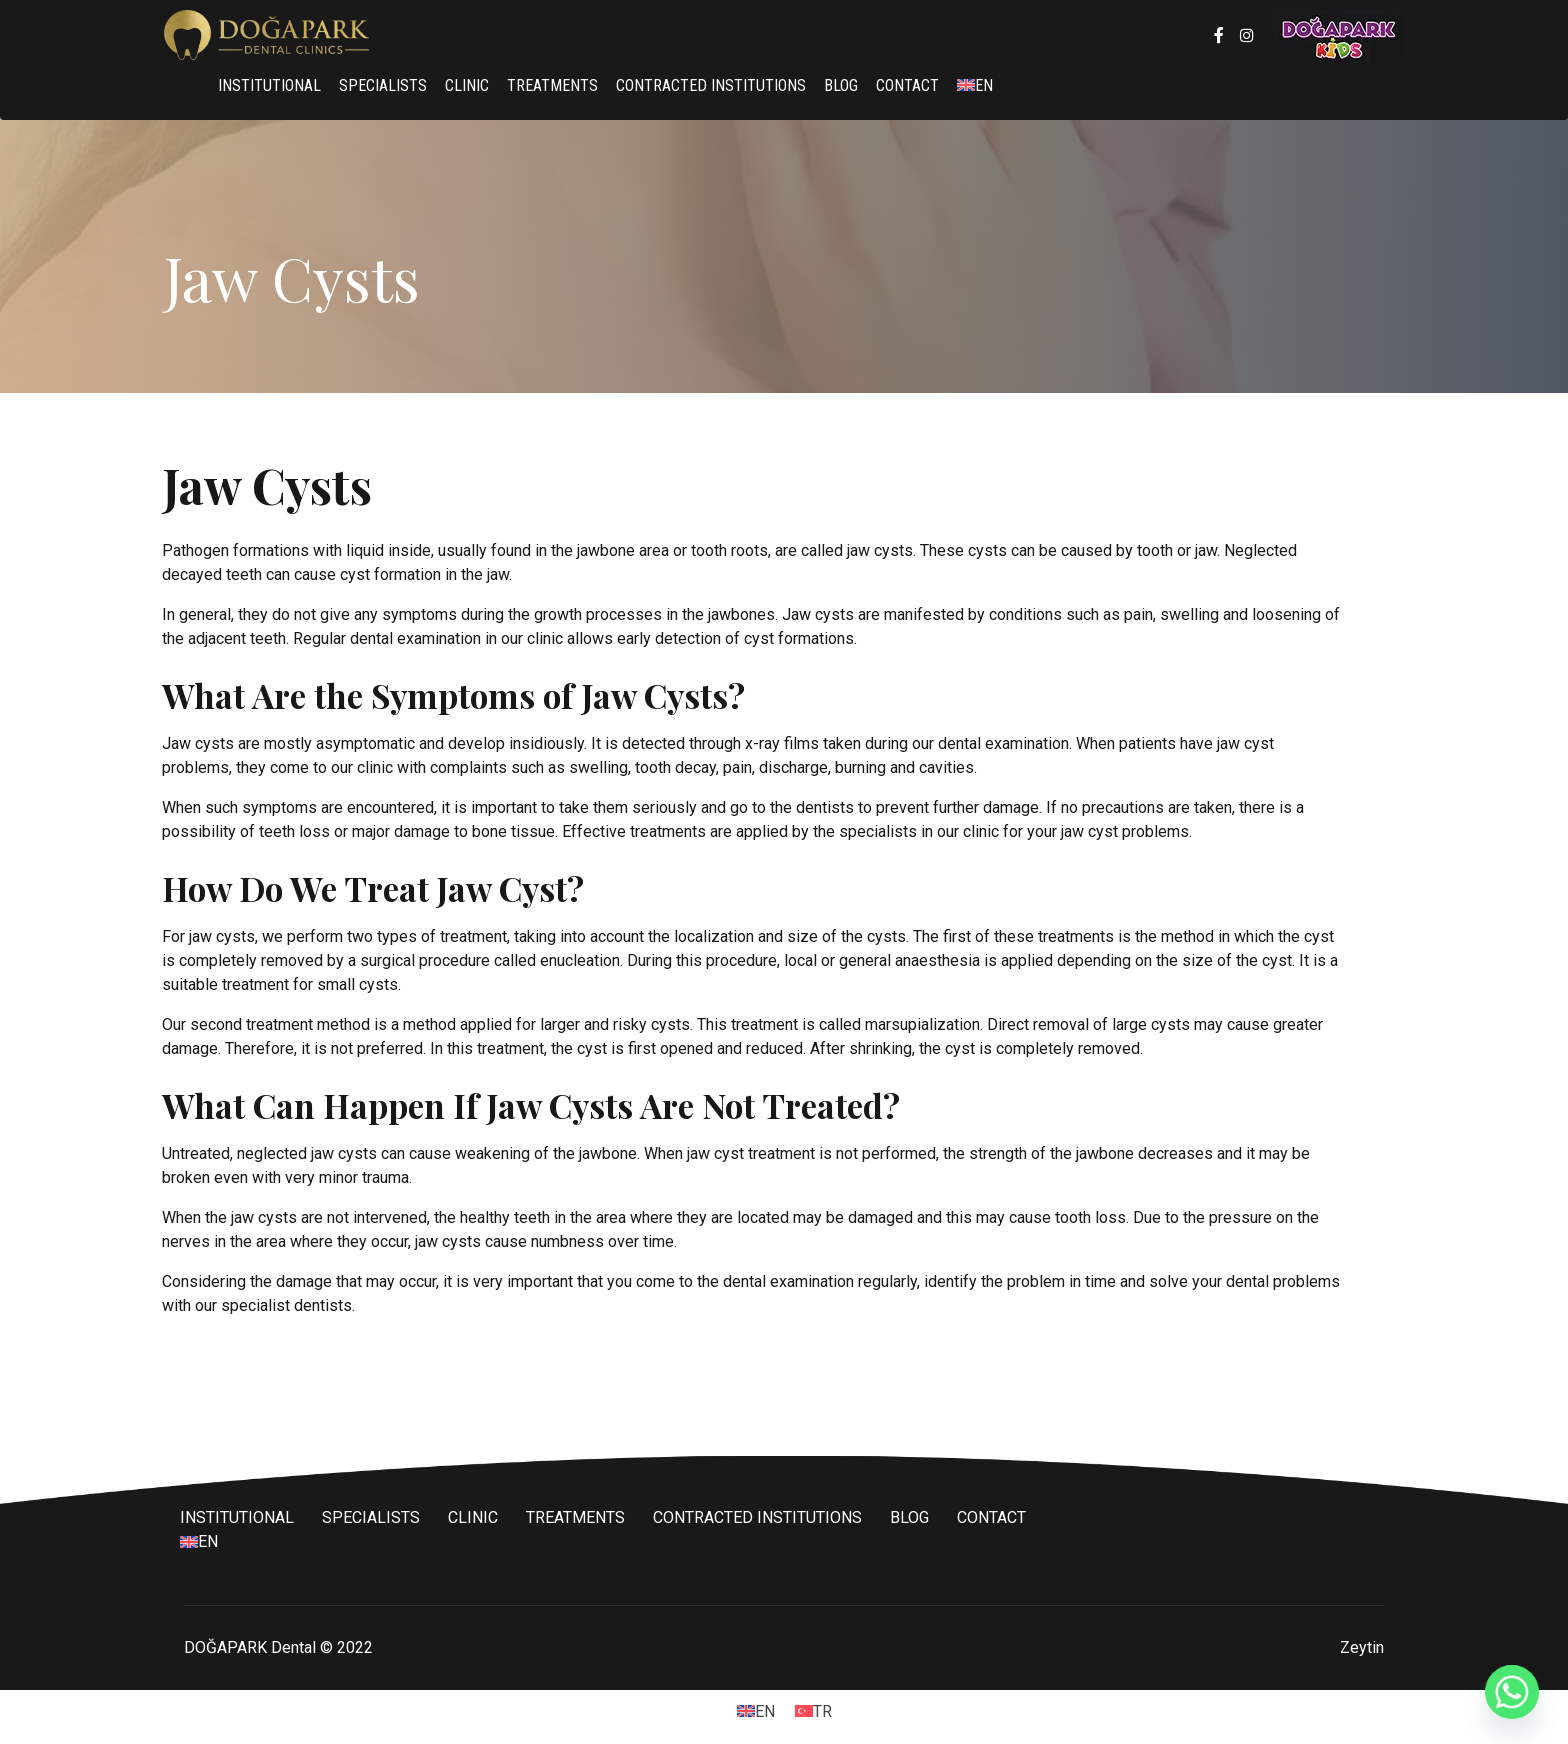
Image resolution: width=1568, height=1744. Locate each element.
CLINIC (467, 85)
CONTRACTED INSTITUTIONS (711, 85)
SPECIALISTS (383, 85)
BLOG (841, 85)
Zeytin (1362, 1647)
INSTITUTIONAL (269, 85)
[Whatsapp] (1512, 1692)
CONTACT (907, 85)
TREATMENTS (552, 85)
